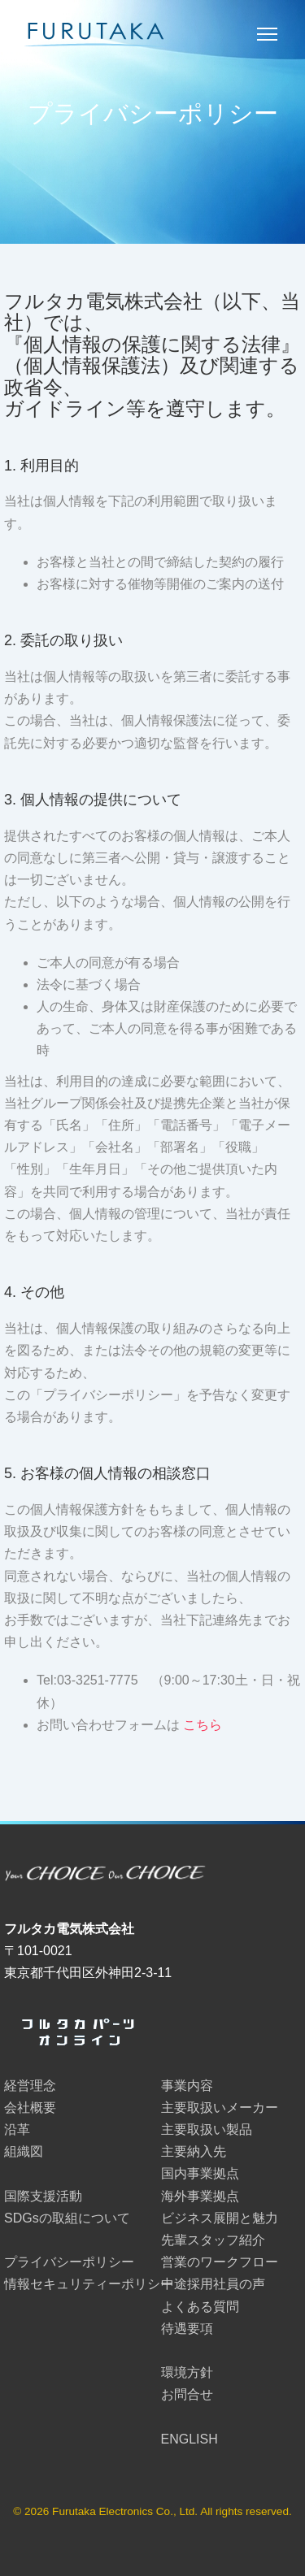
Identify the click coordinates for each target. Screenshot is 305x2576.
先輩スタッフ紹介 (213, 2240)
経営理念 (30, 2085)
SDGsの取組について (67, 2218)
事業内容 (187, 2085)
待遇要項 (187, 2328)
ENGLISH (189, 2439)
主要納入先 (193, 2151)
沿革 (17, 2129)
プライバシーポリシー (69, 2262)
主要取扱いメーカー (219, 2107)
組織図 (23, 2151)
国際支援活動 (43, 2196)
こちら (202, 1725)
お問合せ (187, 2394)
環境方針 (187, 2372)
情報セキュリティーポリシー (88, 2284)
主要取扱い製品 (206, 2129)
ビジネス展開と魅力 (219, 2218)
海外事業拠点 (200, 2196)
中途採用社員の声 (213, 2284)
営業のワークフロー (219, 2262)
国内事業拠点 (200, 2173)
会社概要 (30, 2107)
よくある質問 (200, 2307)
